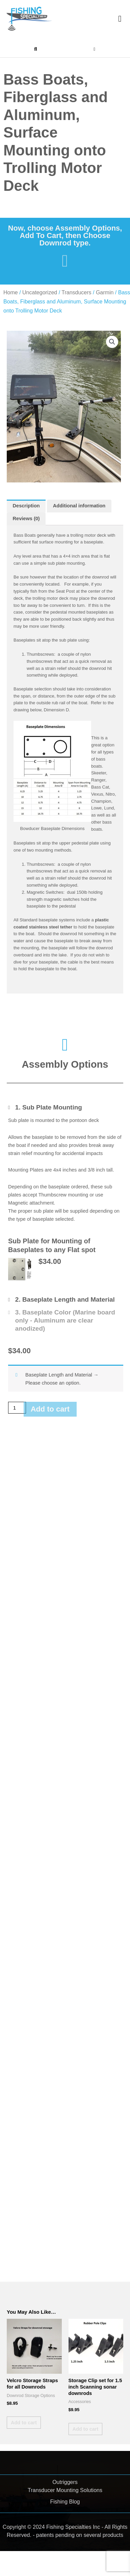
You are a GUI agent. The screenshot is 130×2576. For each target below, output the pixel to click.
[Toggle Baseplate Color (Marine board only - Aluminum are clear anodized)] (65, 1320)
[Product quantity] (17, 1408)
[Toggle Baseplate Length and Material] (61, 1299)
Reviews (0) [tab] (26, 518)
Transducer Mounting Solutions (65, 2490)
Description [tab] (26, 505)
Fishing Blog (65, 2502)
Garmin (104, 292)
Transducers (76, 292)
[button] (120, 18)
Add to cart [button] (24, 2422)
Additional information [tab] (79, 505)
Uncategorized (39, 292)
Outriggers (65, 2482)
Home (10, 292)
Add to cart (50, 1409)
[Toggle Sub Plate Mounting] (45, 1107)
